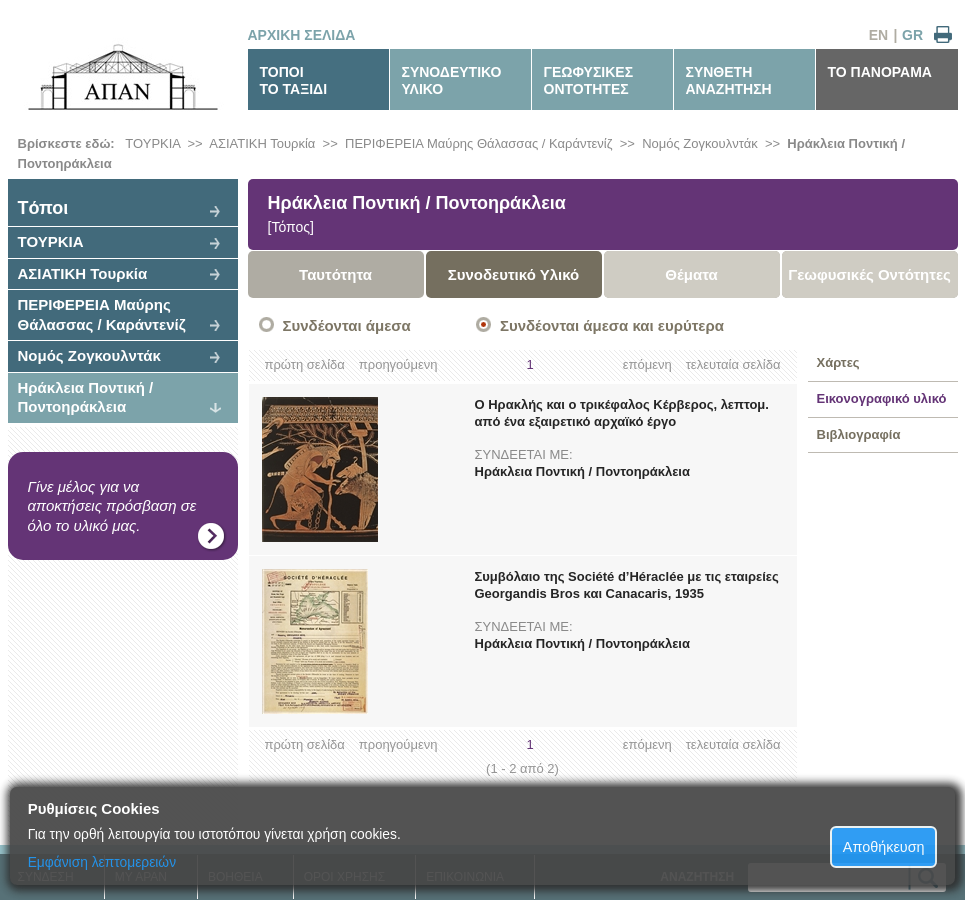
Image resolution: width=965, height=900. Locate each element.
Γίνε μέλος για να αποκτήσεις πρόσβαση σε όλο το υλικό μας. (112, 506)
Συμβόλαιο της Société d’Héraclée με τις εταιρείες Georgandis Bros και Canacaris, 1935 (627, 585)
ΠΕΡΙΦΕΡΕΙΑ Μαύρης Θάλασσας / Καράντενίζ (478, 143)
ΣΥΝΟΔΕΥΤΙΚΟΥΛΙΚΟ (452, 80)
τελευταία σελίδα (733, 364)
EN (878, 35)
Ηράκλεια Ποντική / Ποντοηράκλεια (86, 397)
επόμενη (647, 364)
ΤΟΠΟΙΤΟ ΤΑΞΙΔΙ (294, 80)
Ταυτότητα (335, 274)
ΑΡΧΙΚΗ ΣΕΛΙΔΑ (302, 35)
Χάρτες (838, 362)
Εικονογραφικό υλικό (882, 398)
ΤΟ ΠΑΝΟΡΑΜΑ (880, 72)
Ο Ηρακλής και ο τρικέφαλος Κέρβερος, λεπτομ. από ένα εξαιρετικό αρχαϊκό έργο (622, 413)
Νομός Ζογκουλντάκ (700, 143)
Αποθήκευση (884, 847)
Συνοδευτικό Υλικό (514, 274)
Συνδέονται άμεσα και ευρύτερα (612, 325)
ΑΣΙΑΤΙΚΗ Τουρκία (262, 143)
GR (912, 35)
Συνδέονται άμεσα (347, 325)
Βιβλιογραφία (859, 434)
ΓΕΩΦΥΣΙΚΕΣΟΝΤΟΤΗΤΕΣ (589, 80)
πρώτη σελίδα (305, 364)
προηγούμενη (398, 364)
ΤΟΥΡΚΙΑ (152, 143)
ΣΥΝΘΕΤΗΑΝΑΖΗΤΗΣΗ (729, 80)
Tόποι (43, 208)
